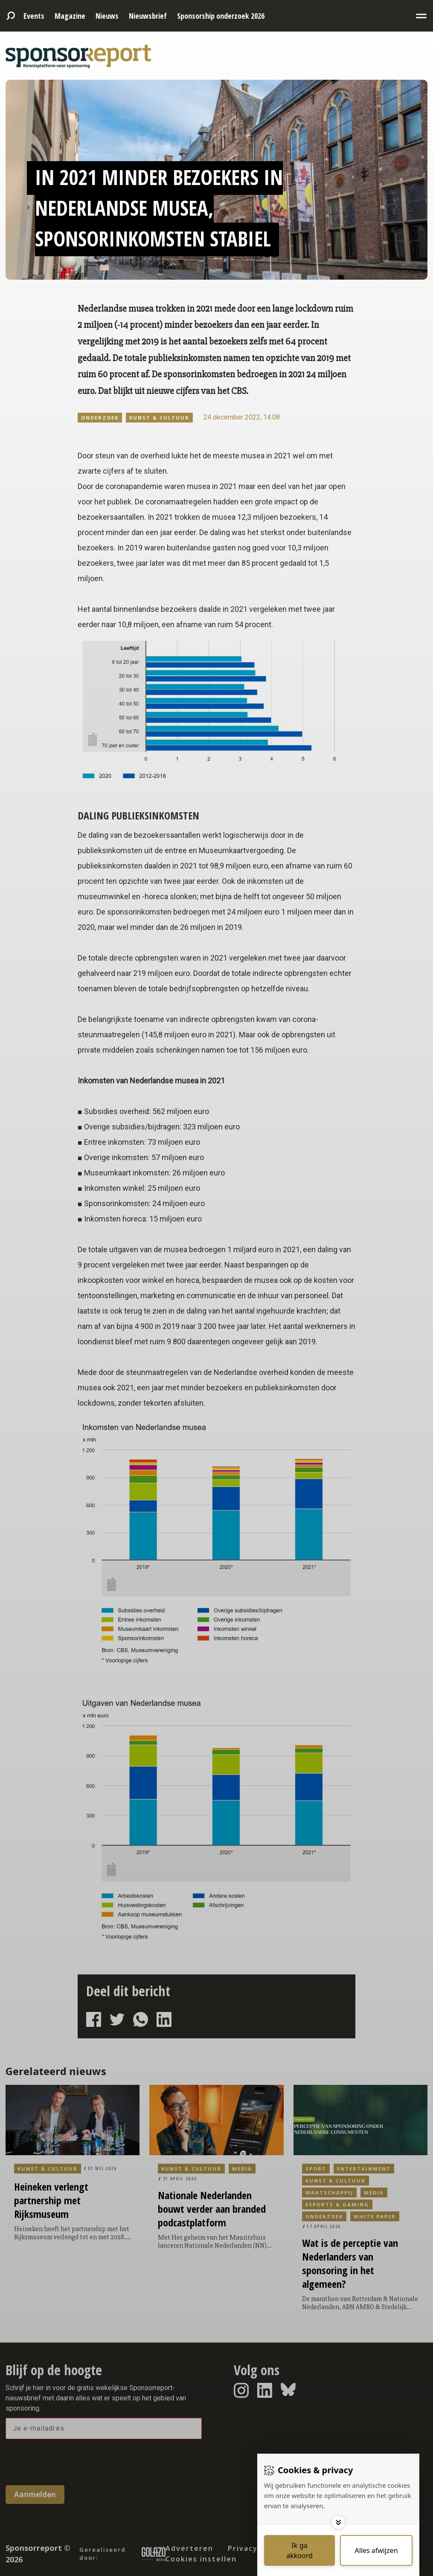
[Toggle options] (338, 2522)
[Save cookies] (299, 2550)
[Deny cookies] (376, 2550)
